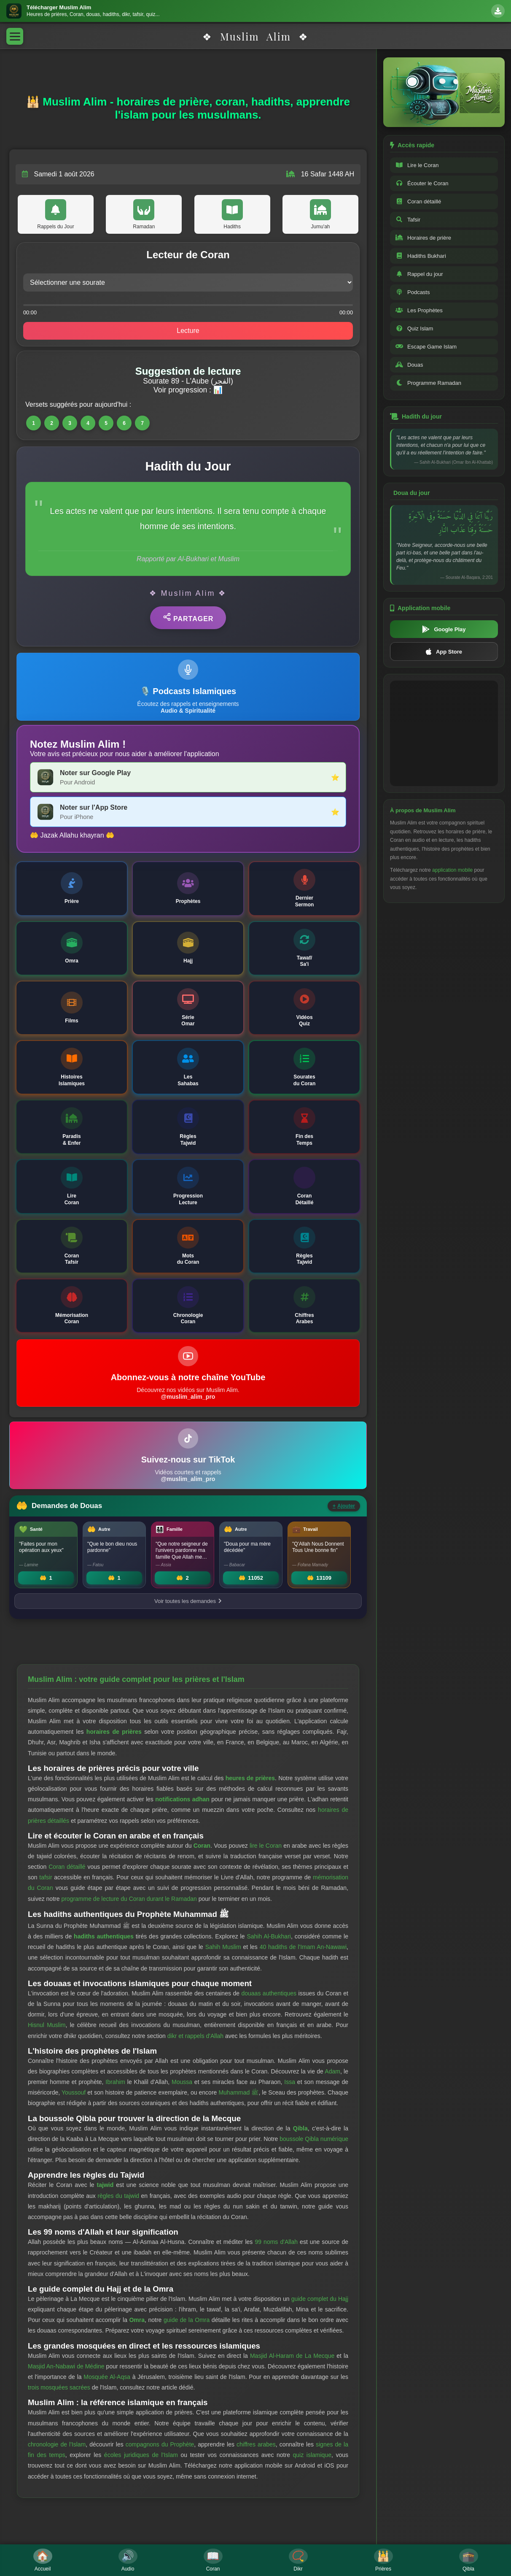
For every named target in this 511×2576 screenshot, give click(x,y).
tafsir (45, 1877)
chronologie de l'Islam (57, 2444)
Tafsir (407, 219)
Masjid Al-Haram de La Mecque (292, 2355)
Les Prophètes (419, 310)
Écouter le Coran (422, 183)
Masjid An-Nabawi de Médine (66, 2366)
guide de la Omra (187, 2320)
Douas (409, 365)
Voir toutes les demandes (188, 1601)
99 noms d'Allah (276, 2241)
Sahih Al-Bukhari (269, 1936)
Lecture (188, 330)
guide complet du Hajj (319, 2298)
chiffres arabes (256, 2444)
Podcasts (412, 292)
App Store (444, 651)
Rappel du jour (419, 274)
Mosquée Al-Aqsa (106, 2376)
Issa (289, 2082)
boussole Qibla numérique (314, 2138)
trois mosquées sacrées (59, 2387)
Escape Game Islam (426, 346)
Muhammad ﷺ (238, 2092)
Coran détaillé (66, 1866)
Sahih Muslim (223, 1946)
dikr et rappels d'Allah (195, 2036)
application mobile (452, 870)
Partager (188, 617)
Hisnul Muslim (47, 2025)
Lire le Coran (416, 165)
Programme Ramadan (428, 383)
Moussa (182, 2082)
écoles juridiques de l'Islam (141, 2455)
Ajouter (344, 1506)
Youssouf (74, 2092)
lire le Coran (266, 1845)
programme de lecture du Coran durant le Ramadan (128, 1898)
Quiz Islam (414, 328)
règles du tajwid (118, 2195)
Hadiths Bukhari (420, 256)
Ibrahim (115, 2082)
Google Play (443, 629)
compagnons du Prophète (160, 2444)
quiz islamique (312, 2455)
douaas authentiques (268, 1993)
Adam (332, 2071)
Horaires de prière (423, 238)
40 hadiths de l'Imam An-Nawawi (303, 1946)
